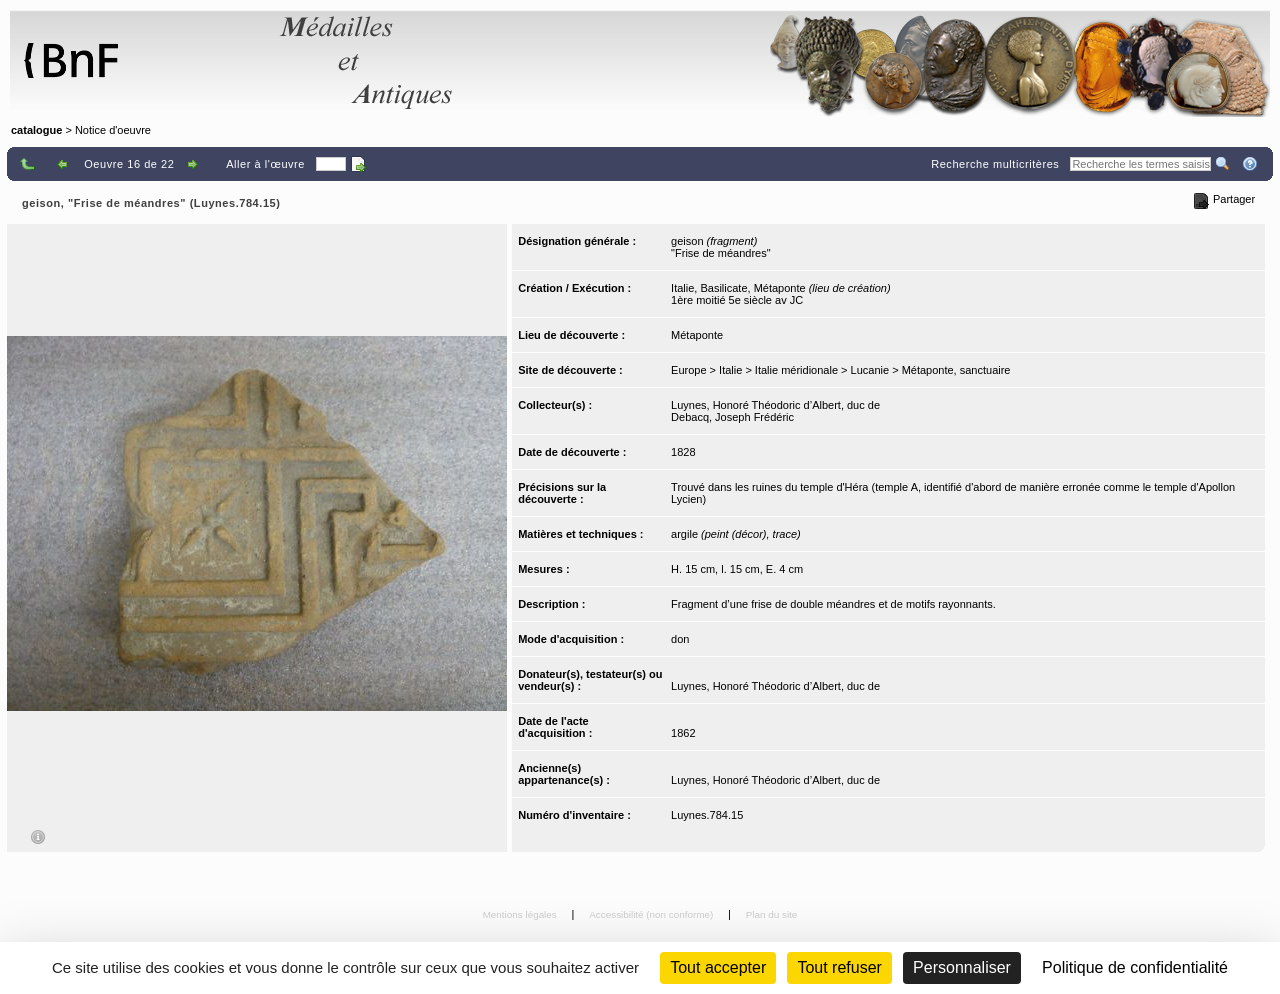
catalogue (36, 130)
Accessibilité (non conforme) (652, 914)
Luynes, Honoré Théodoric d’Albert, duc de (775, 405)
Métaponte (697, 335)
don (680, 639)
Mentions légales (521, 914)
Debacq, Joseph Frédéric (732, 417)
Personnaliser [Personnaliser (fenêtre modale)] (962, 967)
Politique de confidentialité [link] (1135, 967)
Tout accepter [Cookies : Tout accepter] (718, 967)
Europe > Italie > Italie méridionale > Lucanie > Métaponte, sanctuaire (840, 370)
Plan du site (772, 914)
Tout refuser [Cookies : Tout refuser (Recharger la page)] (839, 967)
